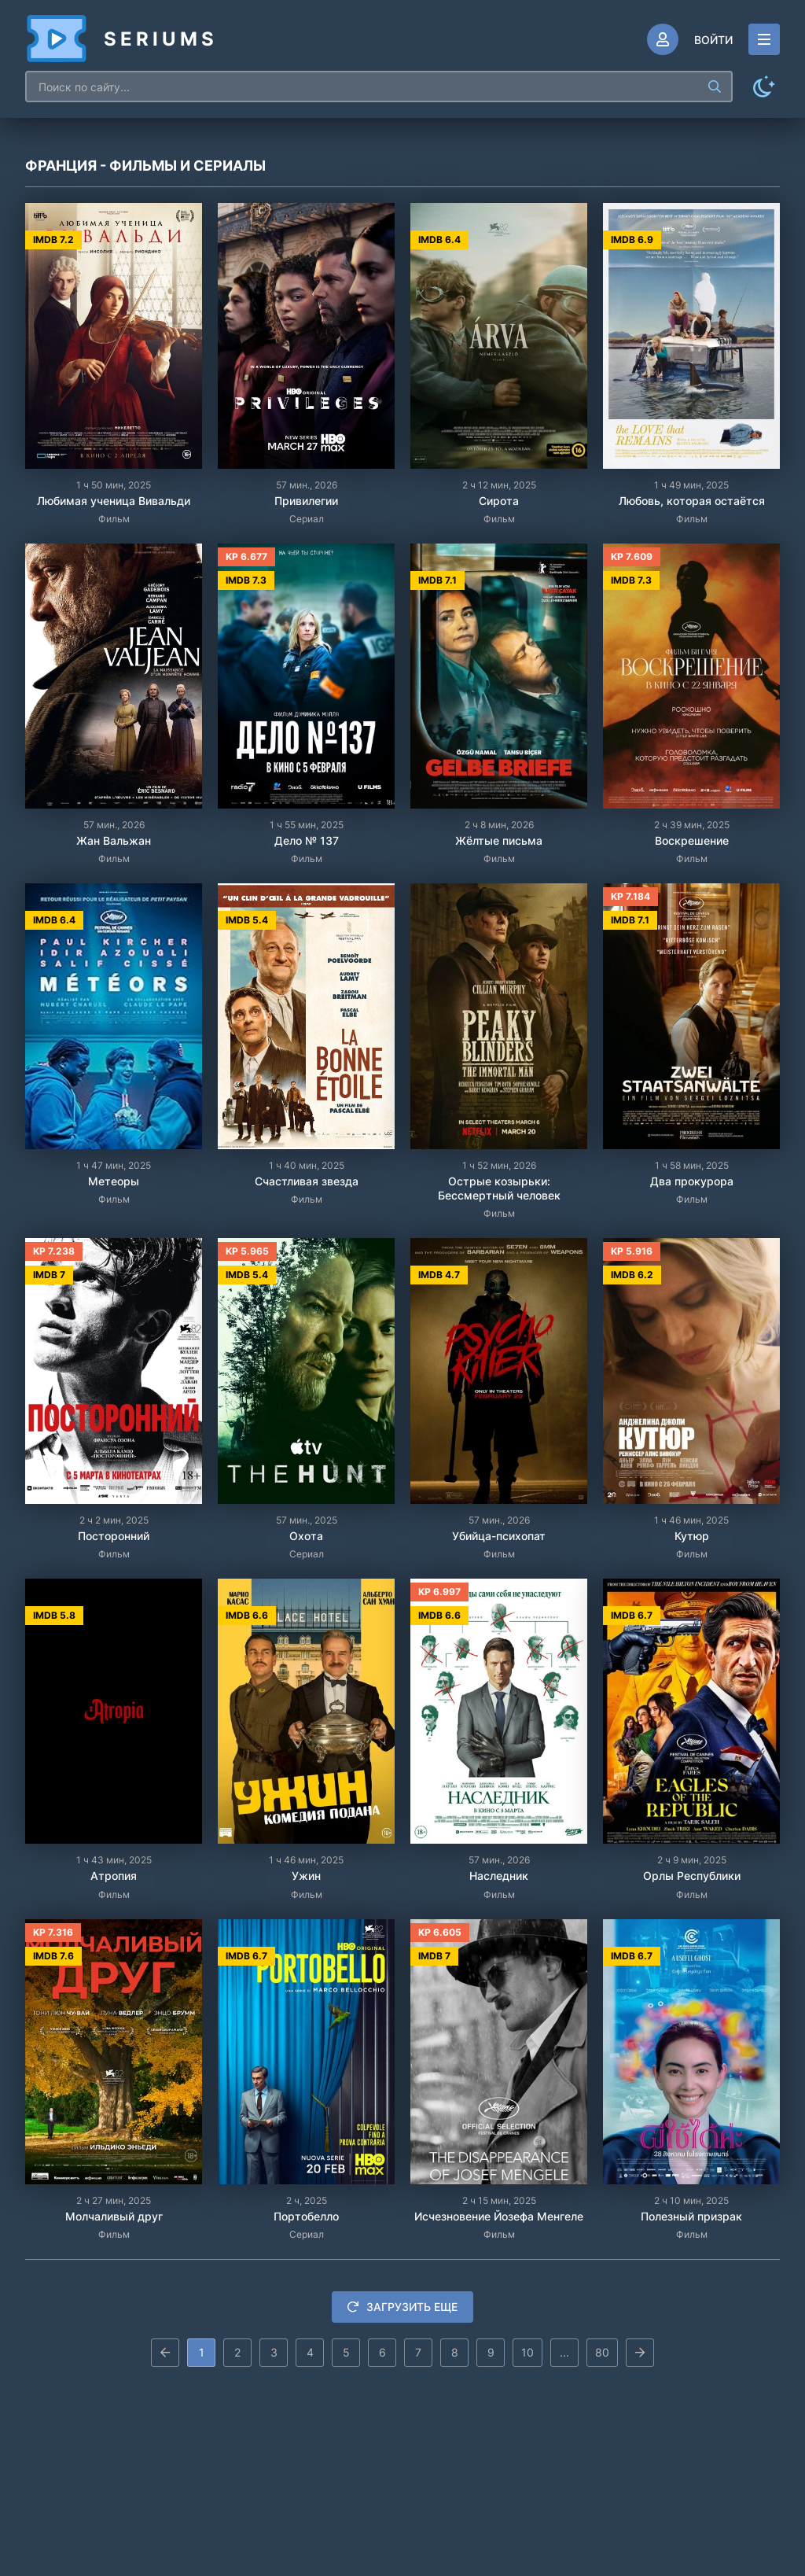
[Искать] (715, 86)
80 (602, 2352)
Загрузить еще (402, 2307)
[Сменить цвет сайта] (764, 86)
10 (527, 2352)
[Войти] (690, 39)
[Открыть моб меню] (764, 39)
